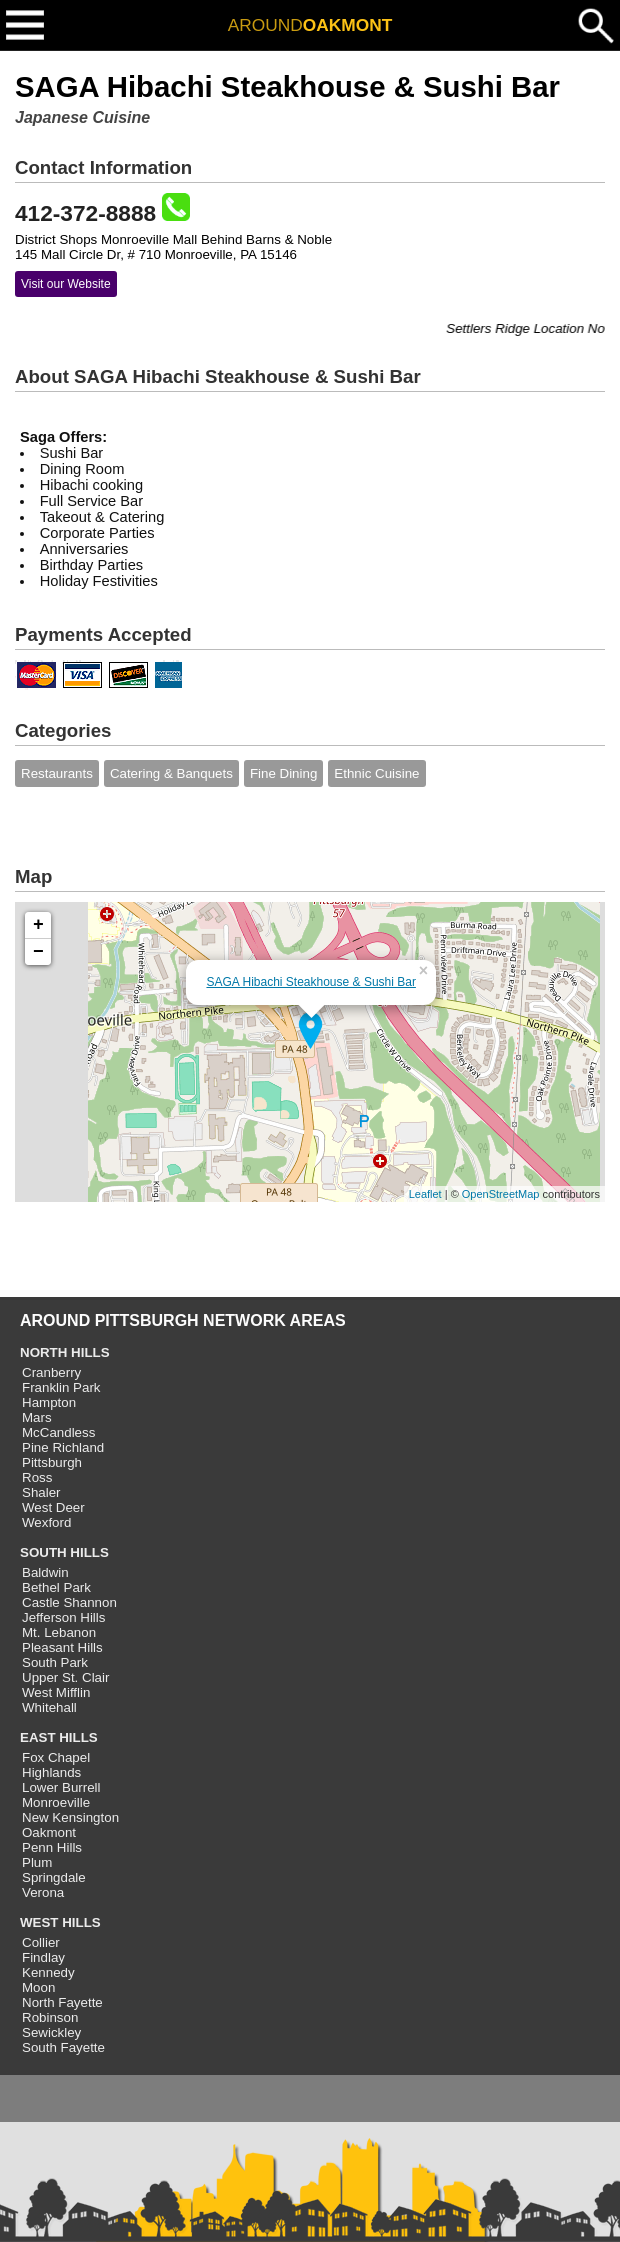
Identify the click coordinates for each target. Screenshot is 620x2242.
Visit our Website (66, 284)
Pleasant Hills (62, 1647)
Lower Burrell (61, 1787)
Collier (41, 1942)
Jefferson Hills (63, 1617)
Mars (37, 1417)
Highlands (51, 1772)
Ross (37, 1477)
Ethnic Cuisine (376, 773)
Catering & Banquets (171, 773)
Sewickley (51, 2032)
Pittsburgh (52, 1462)
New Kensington (70, 1817)
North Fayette (62, 2002)
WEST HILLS (60, 1922)
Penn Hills (52, 1847)
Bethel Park (56, 1587)
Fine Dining (283, 773)
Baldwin (45, 1572)
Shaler (41, 1492)
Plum (37, 1862)
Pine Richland (63, 1447)
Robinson (50, 2017)
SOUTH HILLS (64, 1552)
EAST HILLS (59, 1737)
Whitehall (49, 1707)
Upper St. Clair (65, 1677)
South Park (55, 1662)
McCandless (58, 1432)
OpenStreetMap (501, 1194)
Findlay (43, 1957)
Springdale (54, 1877)
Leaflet (425, 1194)
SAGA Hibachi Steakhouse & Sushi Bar (310, 982)
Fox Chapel (56, 1757)
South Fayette (63, 2047)
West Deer (53, 1507)
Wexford (46, 1522)
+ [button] (38, 925)
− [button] (38, 952)
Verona (43, 1892)
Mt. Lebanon (59, 1632)
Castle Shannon (69, 1602)
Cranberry (51, 1372)
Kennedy (48, 1972)
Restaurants (57, 773)
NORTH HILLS (65, 1352)
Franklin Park (61, 1387)
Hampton (49, 1402)
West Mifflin (56, 1692)
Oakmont (49, 1832)
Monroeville (56, 1802)
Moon (38, 1987)
